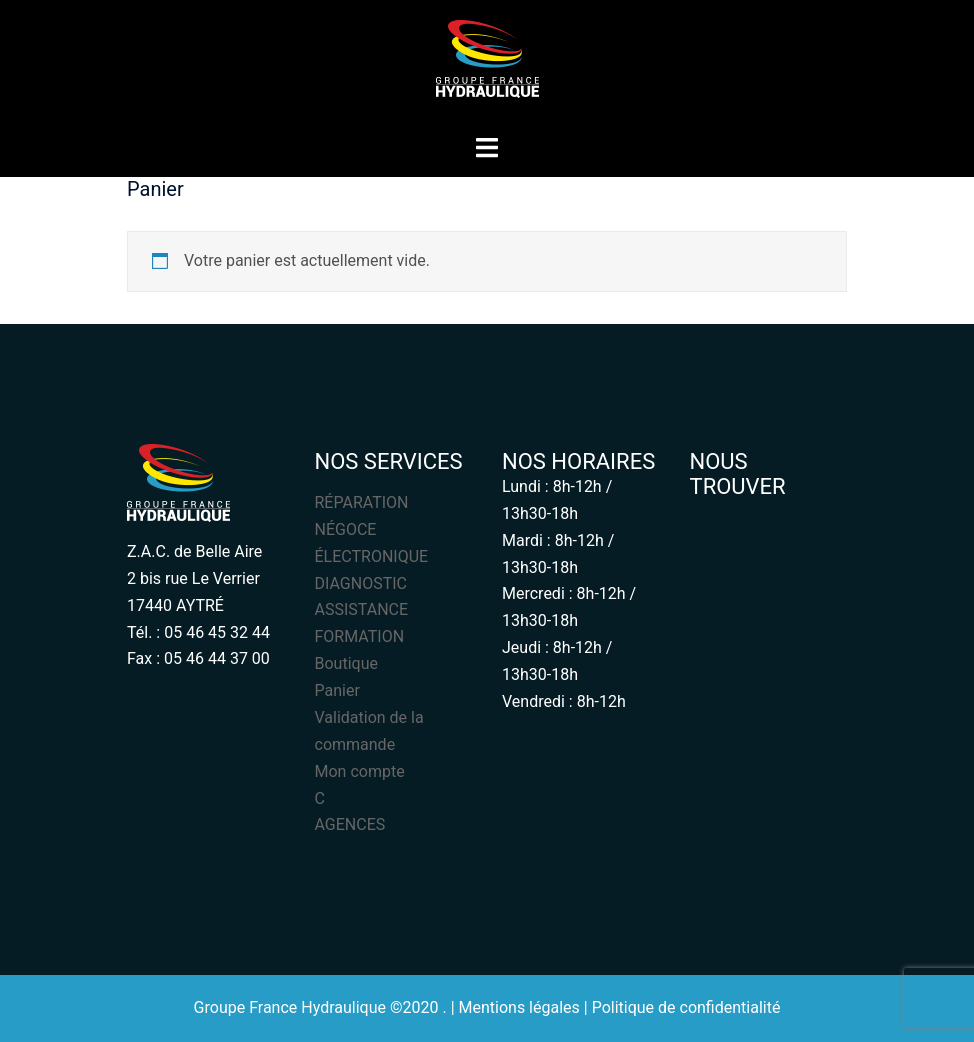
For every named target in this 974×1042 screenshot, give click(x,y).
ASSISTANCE (362, 609)
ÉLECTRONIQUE (372, 556)
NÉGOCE (346, 529)
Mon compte (360, 771)
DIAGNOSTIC (361, 583)
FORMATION (360, 636)
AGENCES (350, 824)
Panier (337, 690)
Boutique (346, 663)
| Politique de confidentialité (682, 1007)
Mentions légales (519, 1007)
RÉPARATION (362, 502)
